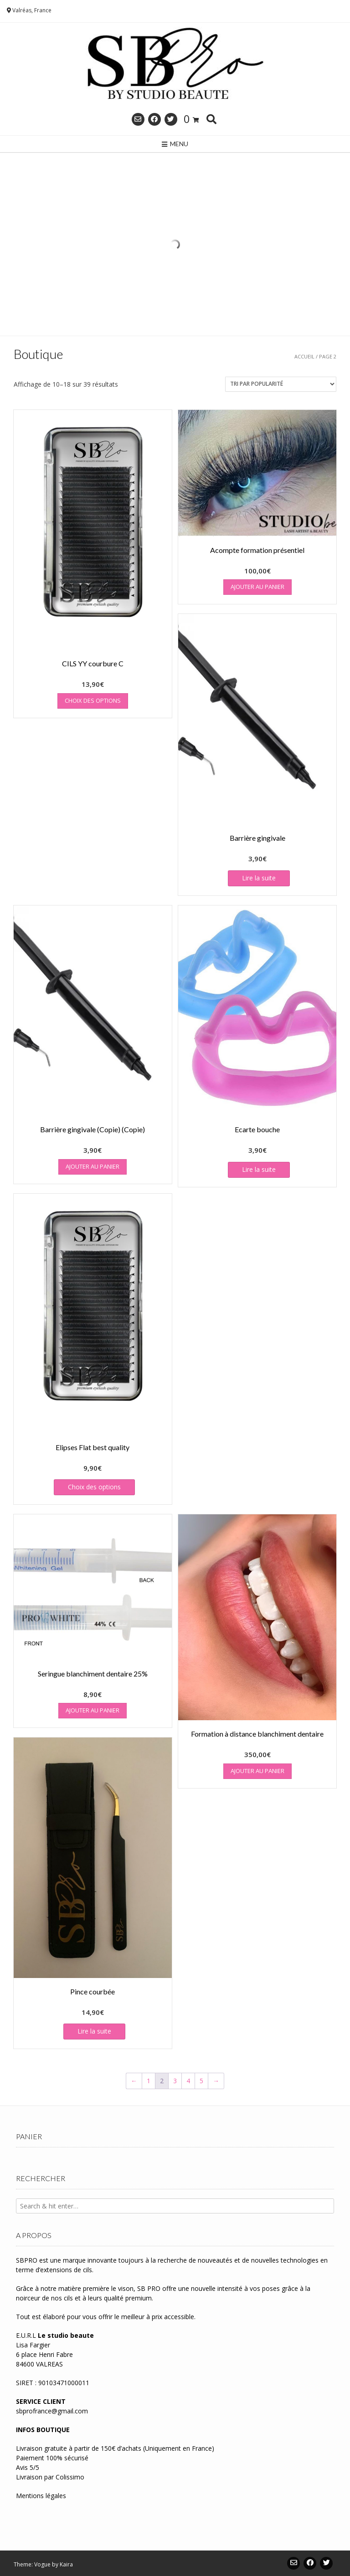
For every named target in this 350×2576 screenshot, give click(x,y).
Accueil (304, 356)
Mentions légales (41, 2495)
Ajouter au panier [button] (257, 587)
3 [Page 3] (175, 2080)
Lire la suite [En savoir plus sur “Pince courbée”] (94, 2031)
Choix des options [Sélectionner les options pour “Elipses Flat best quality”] (94, 1486)
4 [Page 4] (188, 2080)
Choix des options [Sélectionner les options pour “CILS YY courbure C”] (93, 700)
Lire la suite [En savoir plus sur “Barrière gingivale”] (259, 878)
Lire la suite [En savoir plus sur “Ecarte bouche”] (259, 1169)
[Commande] (280, 384)
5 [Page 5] (201, 2080)
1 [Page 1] (148, 2080)
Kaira (66, 2564)
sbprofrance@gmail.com (52, 2411)
